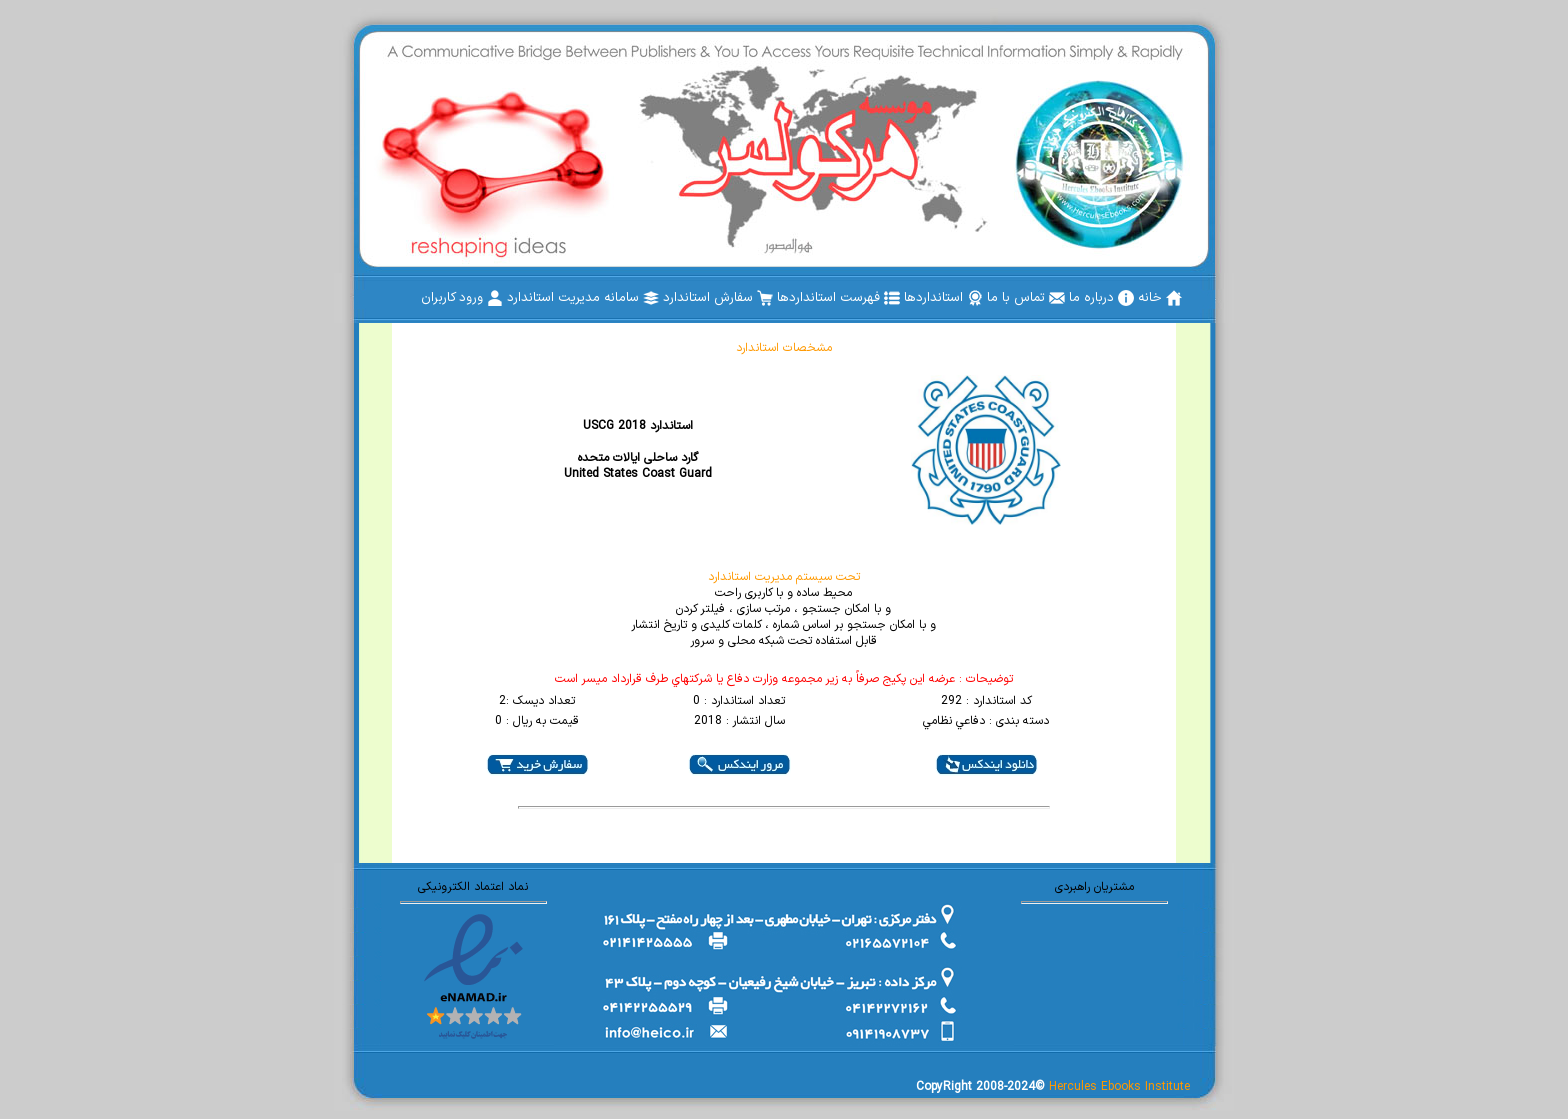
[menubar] (801, 298)
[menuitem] (1160, 298)
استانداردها (943, 298)
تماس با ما (1026, 298)
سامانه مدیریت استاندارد (583, 298)
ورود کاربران (462, 298)
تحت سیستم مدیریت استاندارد (784, 577)
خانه (1160, 298)
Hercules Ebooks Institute (1119, 1087)
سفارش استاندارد (718, 298)
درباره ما (1101, 298)
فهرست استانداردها (838, 298)
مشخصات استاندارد (784, 348)
